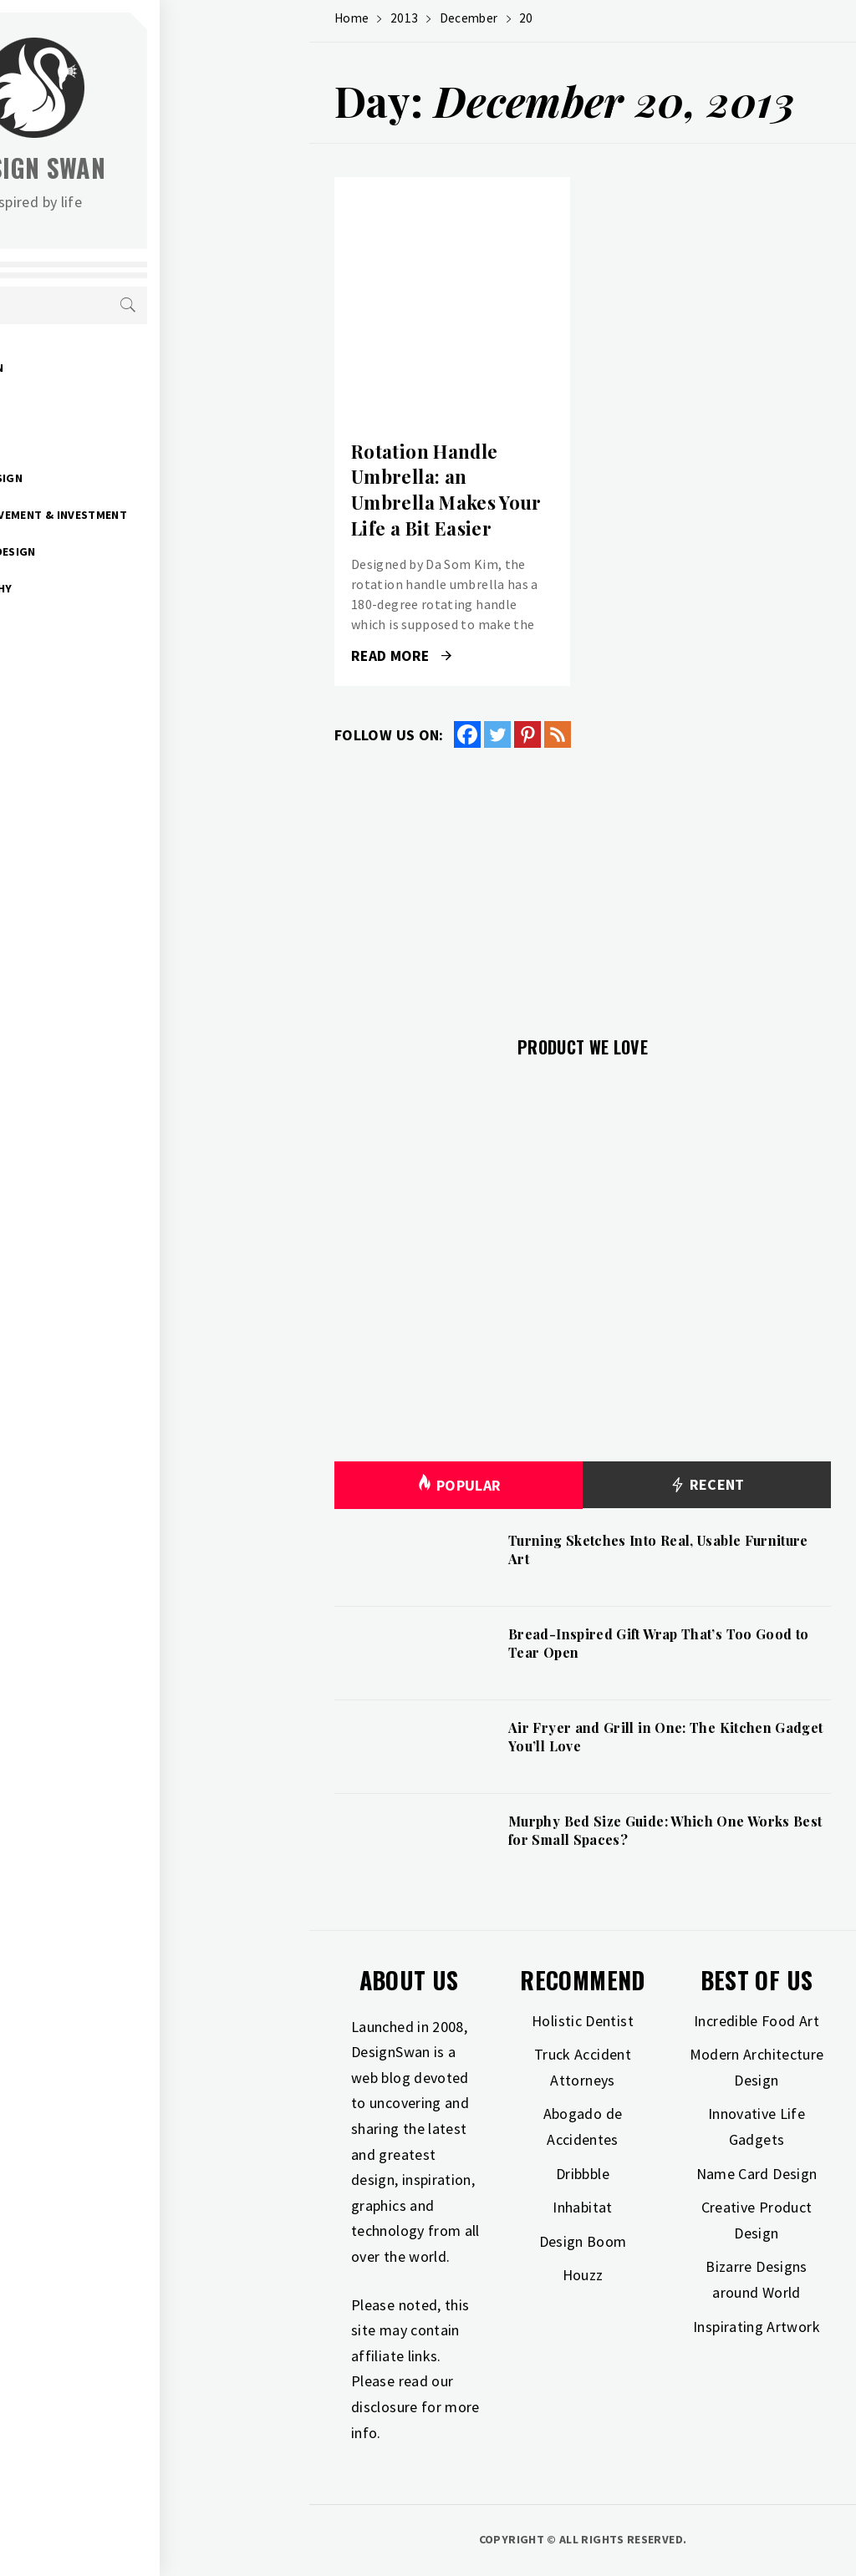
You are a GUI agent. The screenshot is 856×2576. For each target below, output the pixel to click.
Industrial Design (130, 551)
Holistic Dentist (583, 2020)
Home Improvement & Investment (176, 514)
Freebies (101, 661)
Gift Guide (107, 404)
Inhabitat (582, 2207)
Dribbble (582, 2173)
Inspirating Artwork (756, 2326)
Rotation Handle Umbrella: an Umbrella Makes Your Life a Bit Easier (446, 490)
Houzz (583, 2274)
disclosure (384, 2406)
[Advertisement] (582, 882)
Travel (96, 625)
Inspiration (111, 441)
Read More (401, 656)
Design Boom (583, 2241)
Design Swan (184, 167)
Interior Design (123, 477)
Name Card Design (757, 2173)
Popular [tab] (459, 1485)
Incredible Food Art (756, 2020)
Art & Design (114, 367)
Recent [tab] (707, 1485)
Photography (118, 588)
